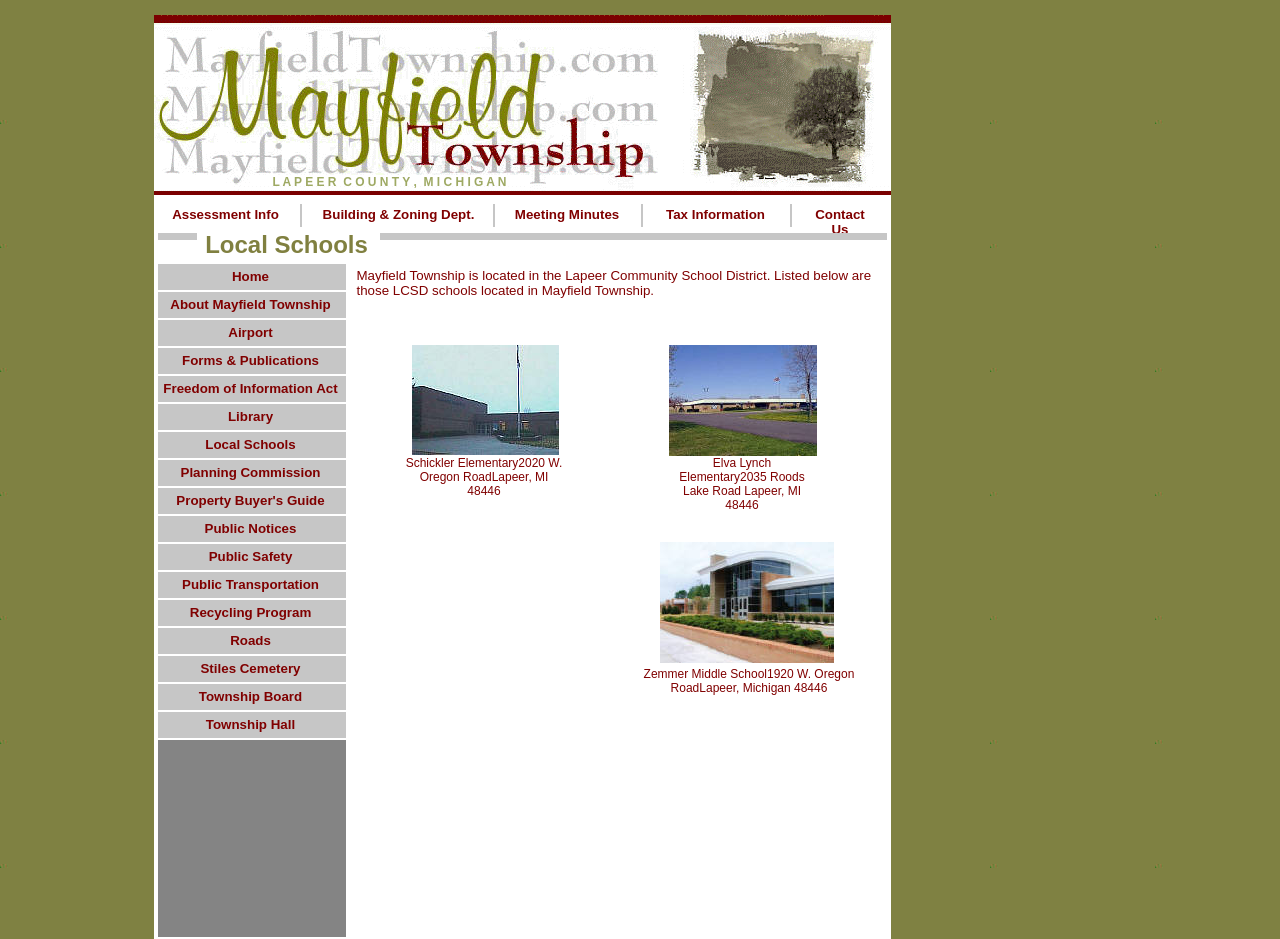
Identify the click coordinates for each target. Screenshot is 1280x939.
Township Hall (250, 724)
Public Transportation (250, 584)
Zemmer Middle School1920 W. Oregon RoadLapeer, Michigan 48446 (749, 681)
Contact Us (840, 222)
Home (250, 276)
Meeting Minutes (567, 214)
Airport (250, 332)
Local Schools (250, 444)
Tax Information (715, 214)
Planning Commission (251, 472)
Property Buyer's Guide (250, 500)
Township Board (250, 696)
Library (250, 416)
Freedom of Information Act (250, 388)
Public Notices (251, 528)
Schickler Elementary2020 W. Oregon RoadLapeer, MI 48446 (484, 477)
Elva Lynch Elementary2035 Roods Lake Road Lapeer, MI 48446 (741, 484)
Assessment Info (225, 214)
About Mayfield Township (250, 304)
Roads (250, 640)
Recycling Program (250, 612)
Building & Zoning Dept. (399, 214)
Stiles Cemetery (250, 668)
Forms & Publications (250, 360)
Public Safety (251, 556)
